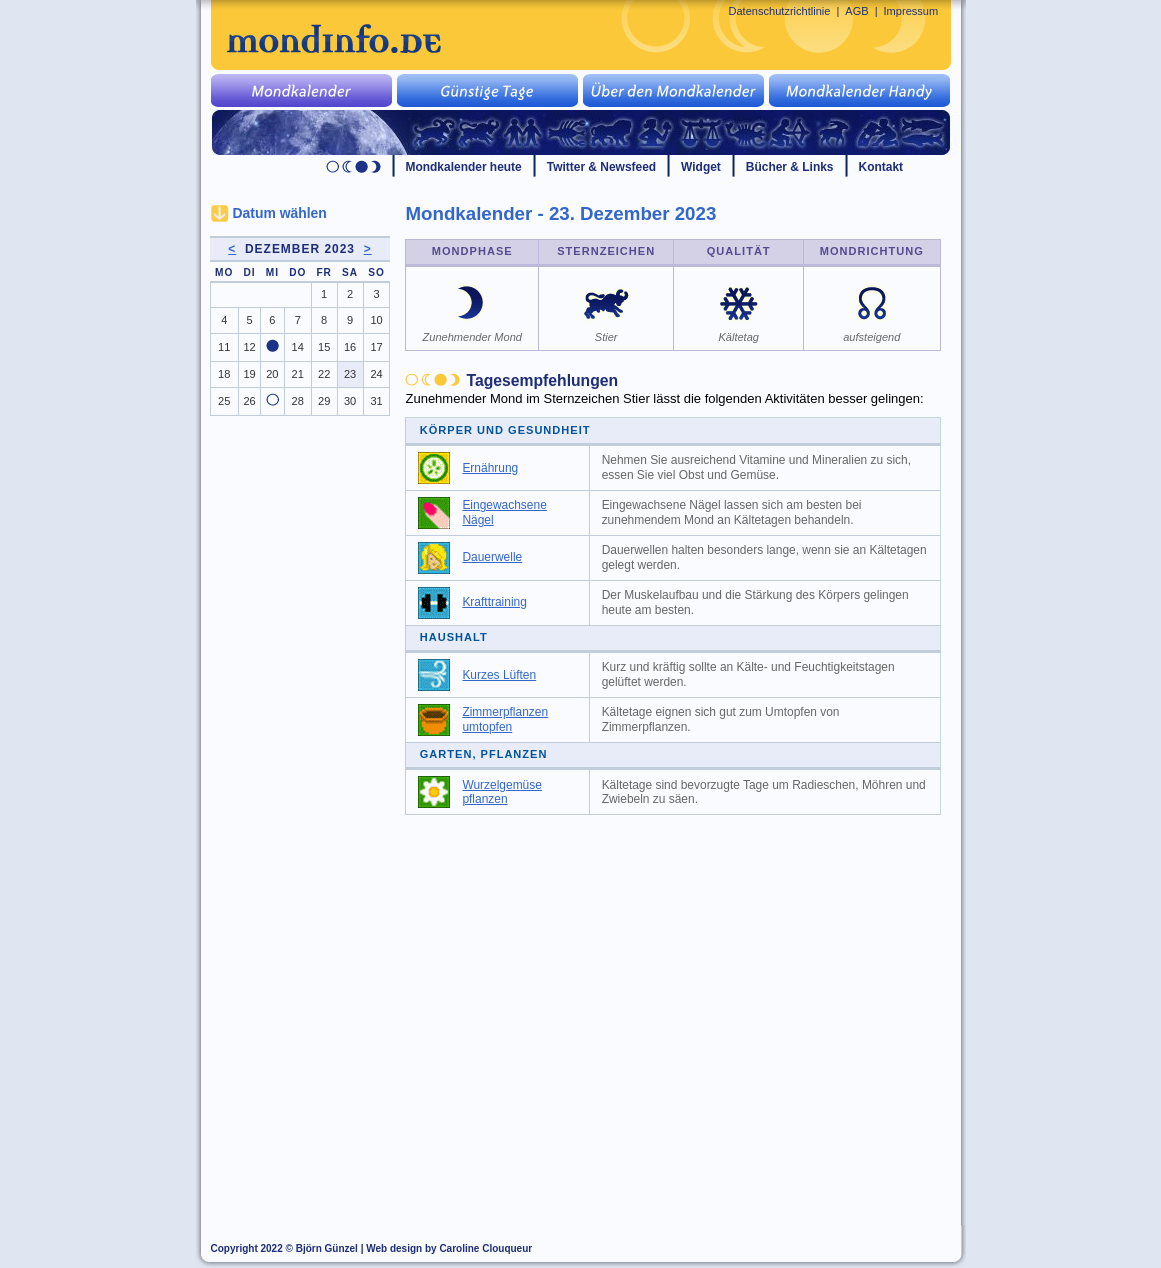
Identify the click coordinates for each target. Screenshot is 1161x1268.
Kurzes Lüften (499, 675)
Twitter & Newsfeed (601, 167)
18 (224, 374)
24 (376, 374)
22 (324, 374)
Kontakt (881, 167)
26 (249, 401)
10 (376, 320)
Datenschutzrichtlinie (780, 11)
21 (298, 374)
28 (298, 401)
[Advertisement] (684, 975)
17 (376, 347)
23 (350, 374)
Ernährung (490, 468)
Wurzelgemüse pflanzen (502, 792)
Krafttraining (494, 602)
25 (224, 401)
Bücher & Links (790, 167)
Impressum (911, 11)
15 (324, 347)
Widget (701, 167)
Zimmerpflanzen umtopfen (505, 719)
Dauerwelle (492, 557)
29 (324, 401)
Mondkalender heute (464, 167)
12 (249, 347)
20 (272, 374)
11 (224, 347)
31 (376, 401)
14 (298, 347)
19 (249, 374)
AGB (856, 11)
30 (350, 401)
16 (350, 347)
